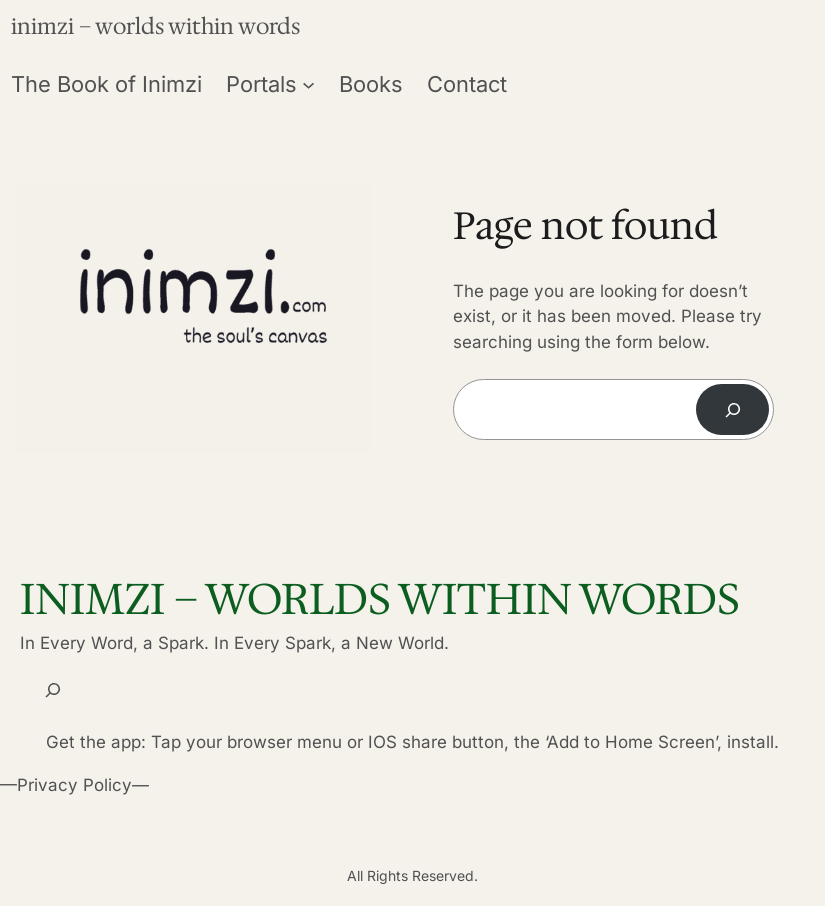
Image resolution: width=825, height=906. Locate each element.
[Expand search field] (52, 690)
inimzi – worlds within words (155, 26)
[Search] (732, 409)
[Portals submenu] (308, 83)
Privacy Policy (74, 785)
